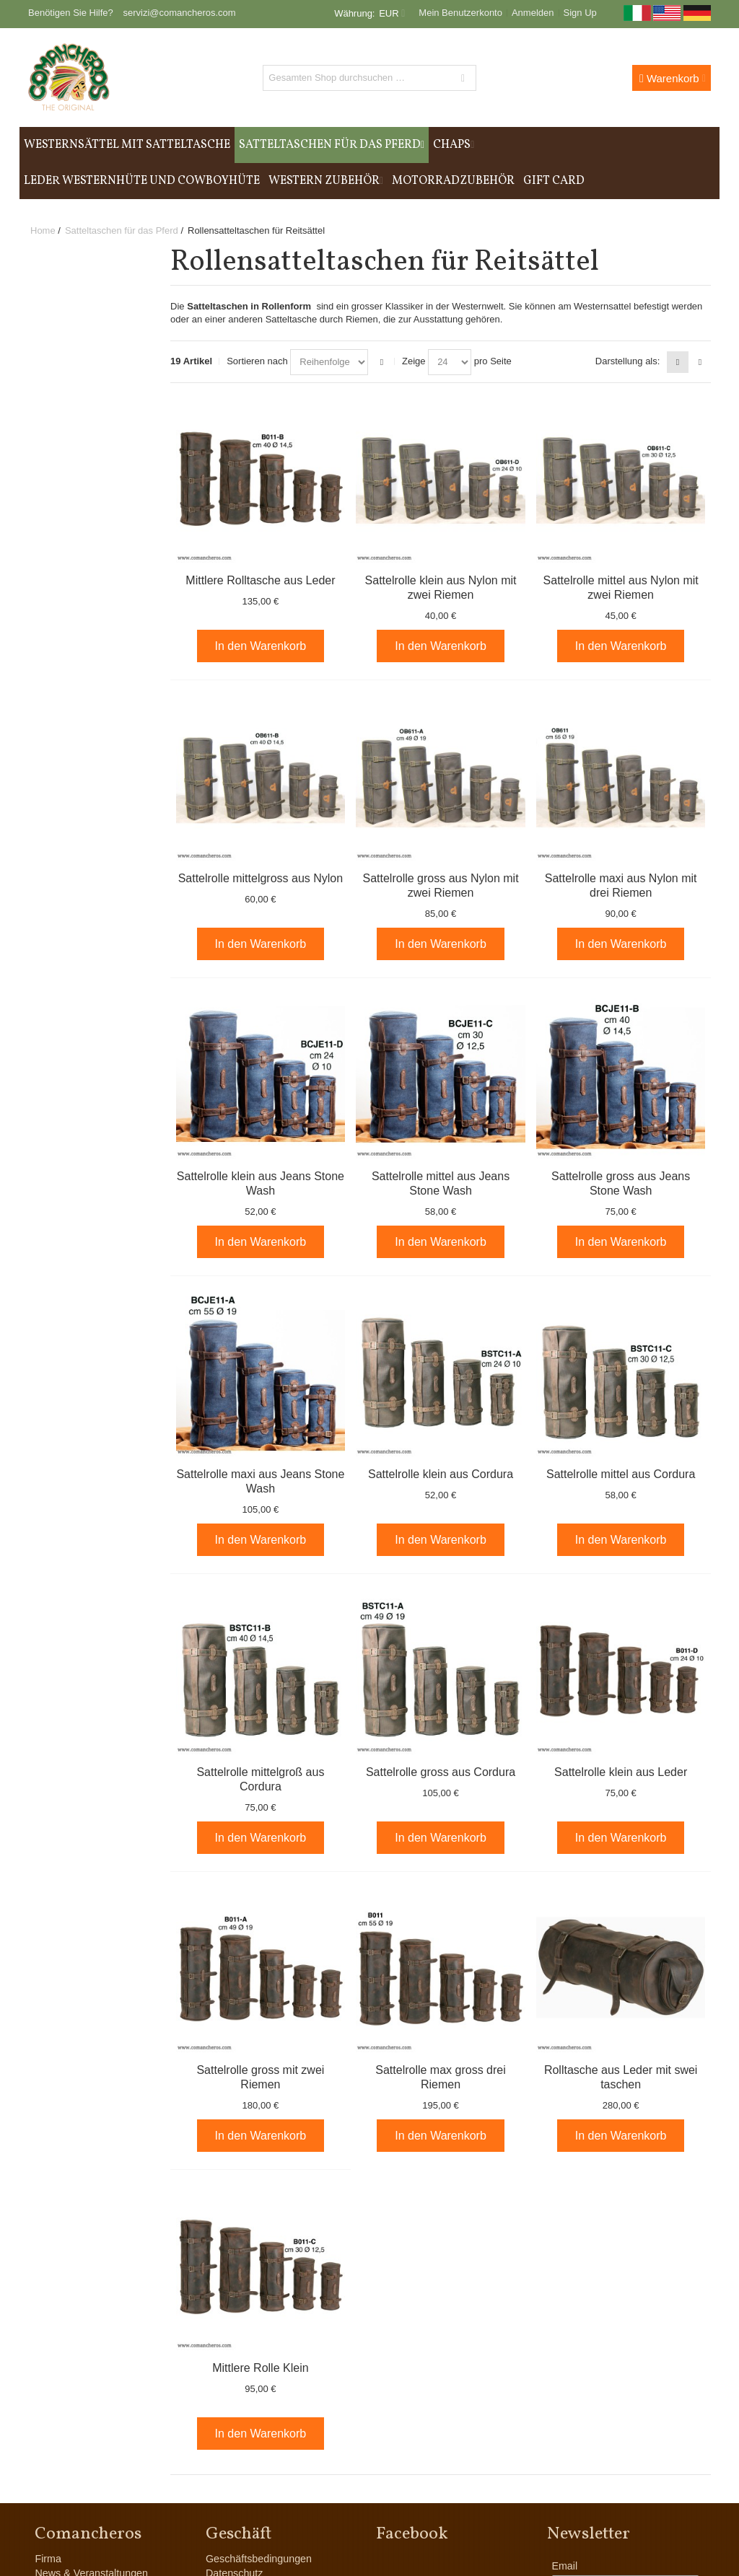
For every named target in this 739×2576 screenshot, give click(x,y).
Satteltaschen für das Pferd (121, 230)
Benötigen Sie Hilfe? (70, 12)
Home (43, 230)
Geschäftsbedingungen (259, 2558)
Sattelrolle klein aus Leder (620, 1772)
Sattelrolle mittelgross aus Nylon (261, 878)
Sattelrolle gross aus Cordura (440, 1772)
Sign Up (580, 12)
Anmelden (533, 12)
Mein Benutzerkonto (460, 12)
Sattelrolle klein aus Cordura (440, 1474)
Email (564, 2566)
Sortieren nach (257, 361)
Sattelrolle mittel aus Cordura (620, 1474)
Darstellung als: (627, 361)
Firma (48, 2558)
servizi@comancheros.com (179, 12)
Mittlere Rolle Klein (260, 2368)
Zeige (414, 361)
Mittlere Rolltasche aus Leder (260, 580)
